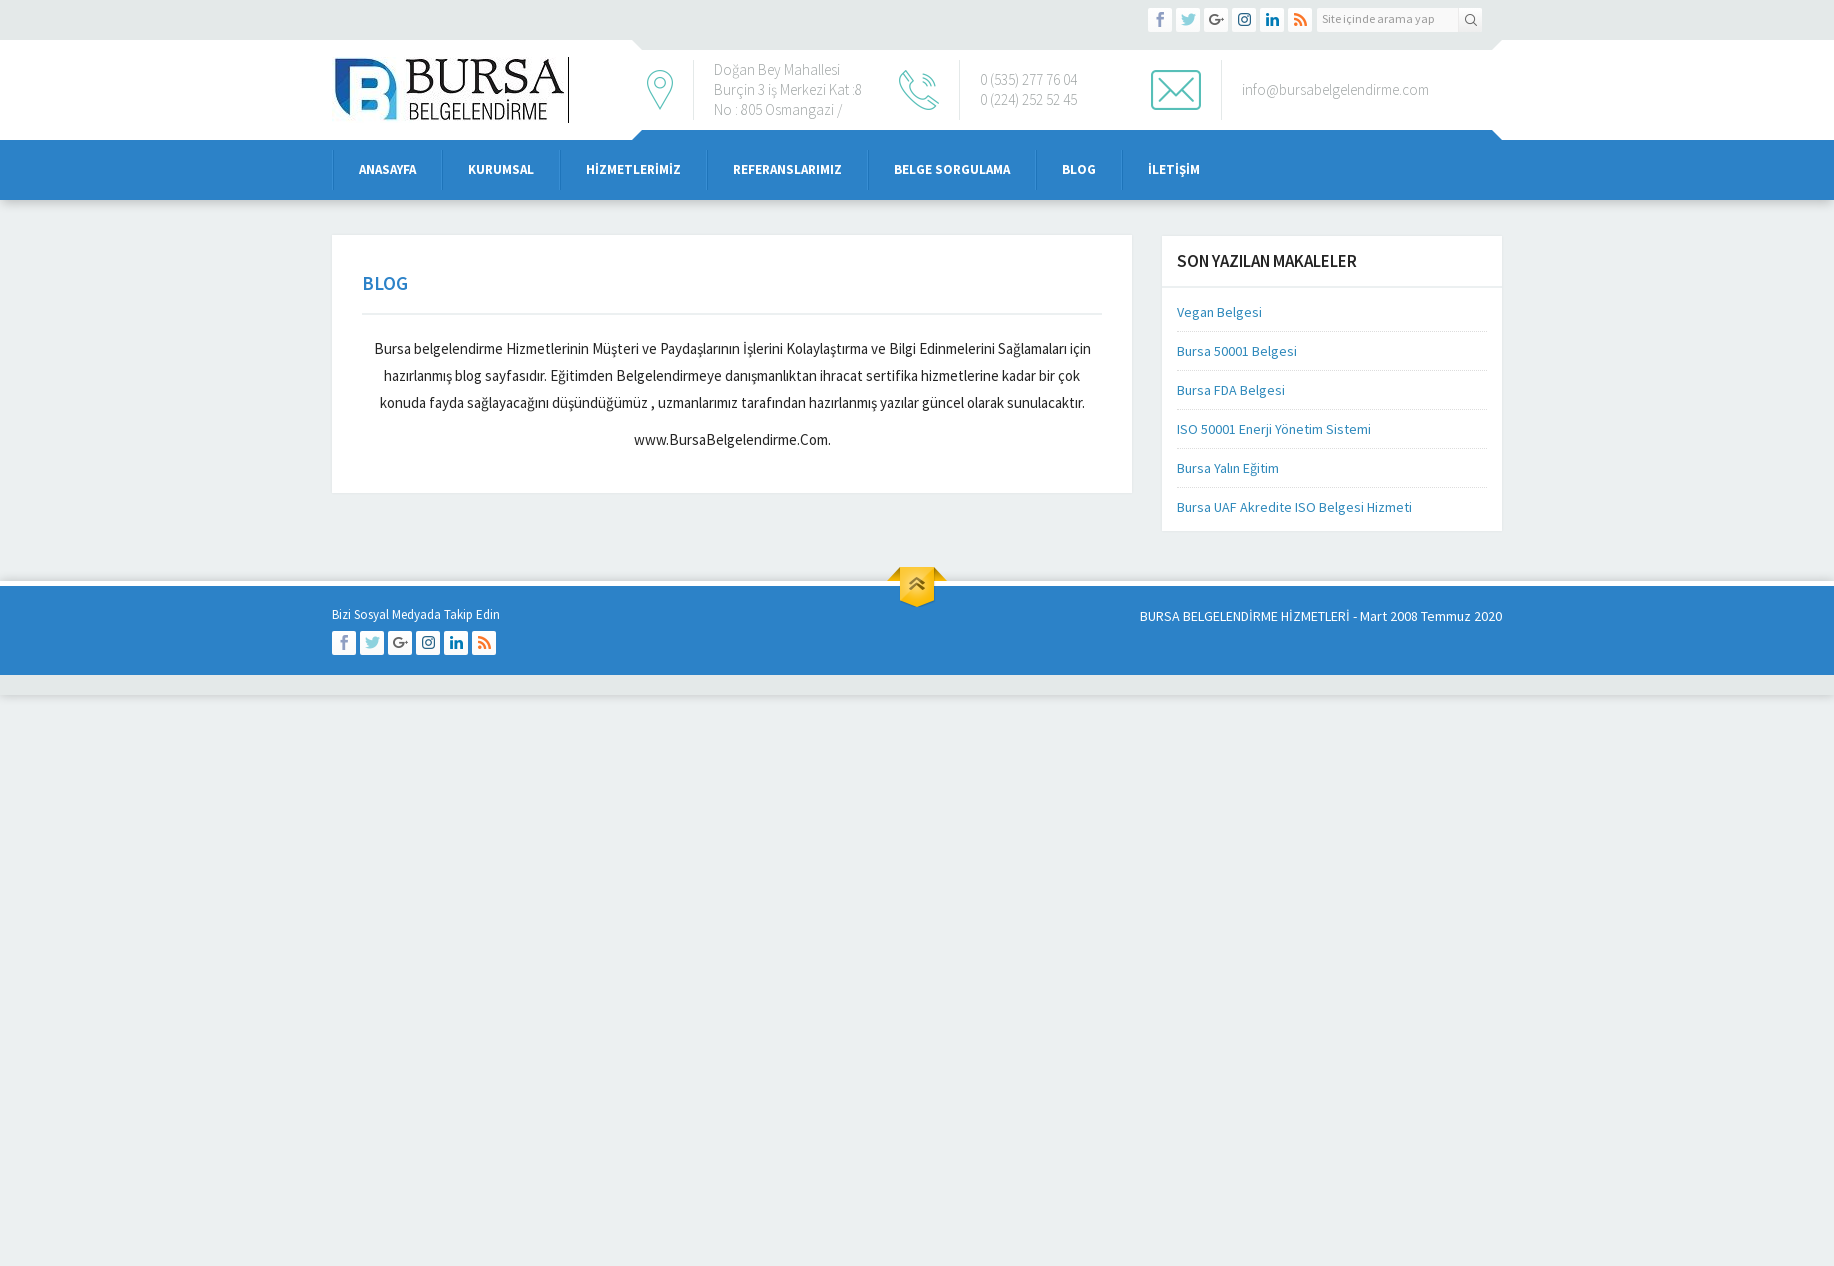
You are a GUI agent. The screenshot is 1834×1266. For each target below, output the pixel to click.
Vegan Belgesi (1219, 312)
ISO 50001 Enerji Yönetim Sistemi (1274, 429)
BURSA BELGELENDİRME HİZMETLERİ (1245, 616)
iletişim (1174, 169)
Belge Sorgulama (952, 169)
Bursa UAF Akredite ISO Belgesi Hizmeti (1294, 507)
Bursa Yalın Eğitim (1228, 468)
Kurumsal (501, 169)
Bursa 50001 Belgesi (1237, 351)
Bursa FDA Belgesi (1231, 390)
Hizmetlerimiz (633, 169)
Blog (1079, 169)
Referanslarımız (787, 169)
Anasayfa (387, 169)
